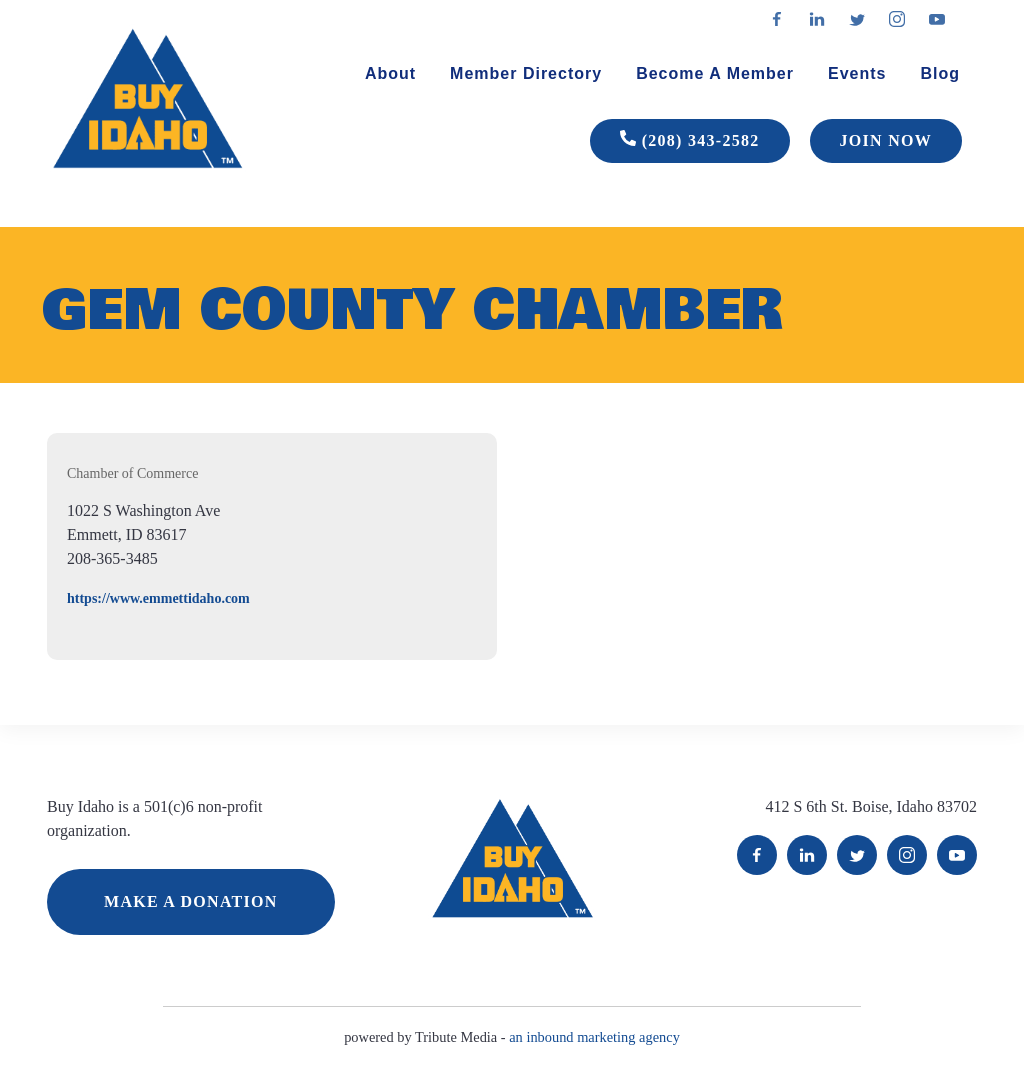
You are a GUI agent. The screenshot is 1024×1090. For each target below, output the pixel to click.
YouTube (957, 855)
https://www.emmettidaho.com (158, 598)
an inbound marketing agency (594, 1037)
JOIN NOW (886, 140)
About (390, 73)
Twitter (857, 855)
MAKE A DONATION (191, 901)
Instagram (907, 855)
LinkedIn (807, 855)
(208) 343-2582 (690, 141)
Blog (940, 73)
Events (857, 73)
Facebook (757, 855)
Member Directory (526, 73)
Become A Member (715, 73)
